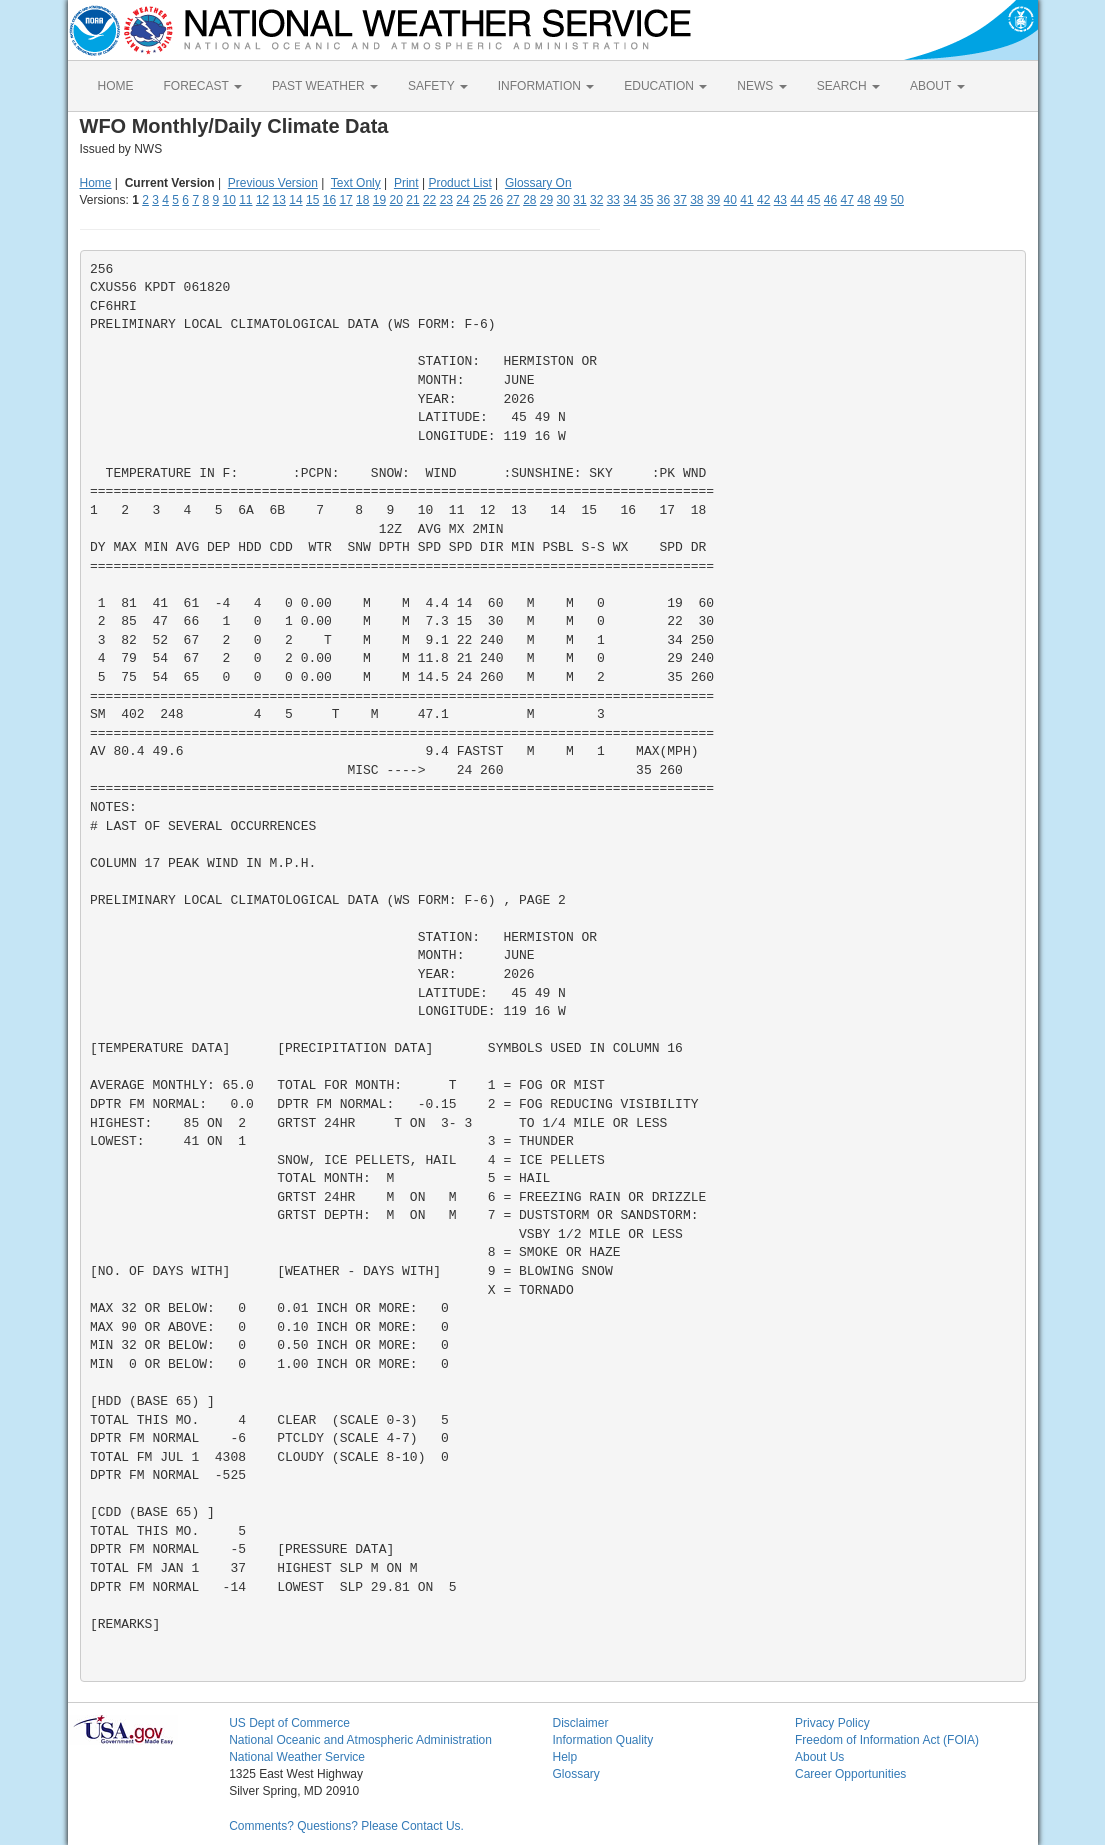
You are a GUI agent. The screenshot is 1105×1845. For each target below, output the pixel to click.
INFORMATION (546, 86)
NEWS (761, 86)
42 (763, 200)
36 (663, 200)
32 (596, 200)
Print (406, 183)
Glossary (575, 1774)
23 (446, 200)
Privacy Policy (832, 1723)
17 (345, 200)
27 (512, 200)
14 (295, 200)
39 (713, 200)
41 (746, 200)
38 (696, 200)
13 (279, 200)
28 (529, 200)
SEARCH (848, 86)
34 (629, 200)
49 (880, 200)
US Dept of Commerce (289, 1723)
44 (796, 200)
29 (546, 200)
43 (780, 200)
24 (462, 200)
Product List (459, 183)
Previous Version (273, 183)
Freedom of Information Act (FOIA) (887, 1740)
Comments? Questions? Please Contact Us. (346, 1826)
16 (329, 200)
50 (897, 200)
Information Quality (602, 1740)
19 (379, 200)
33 (613, 200)
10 (228, 200)
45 (813, 200)
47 (847, 200)
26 (496, 200)
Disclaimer (580, 1723)
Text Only (356, 183)
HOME (116, 86)
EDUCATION (665, 86)
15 (312, 200)
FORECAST (203, 86)
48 (863, 200)
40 (730, 200)
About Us (819, 1757)
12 (262, 200)
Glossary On (538, 183)
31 (579, 200)
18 (362, 200)
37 (679, 200)
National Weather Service (297, 1757)
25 (479, 200)
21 (412, 200)
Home (96, 183)
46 (830, 200)
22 (429, 200)
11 (245, 200)
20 (396, 200)
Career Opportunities (850, 1774)
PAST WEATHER (325, 86)
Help (564, 1757)
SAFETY (438, 86)
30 (563, 200)
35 (646, 200)
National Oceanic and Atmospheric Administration (360, 1740)
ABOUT (937, 86)
